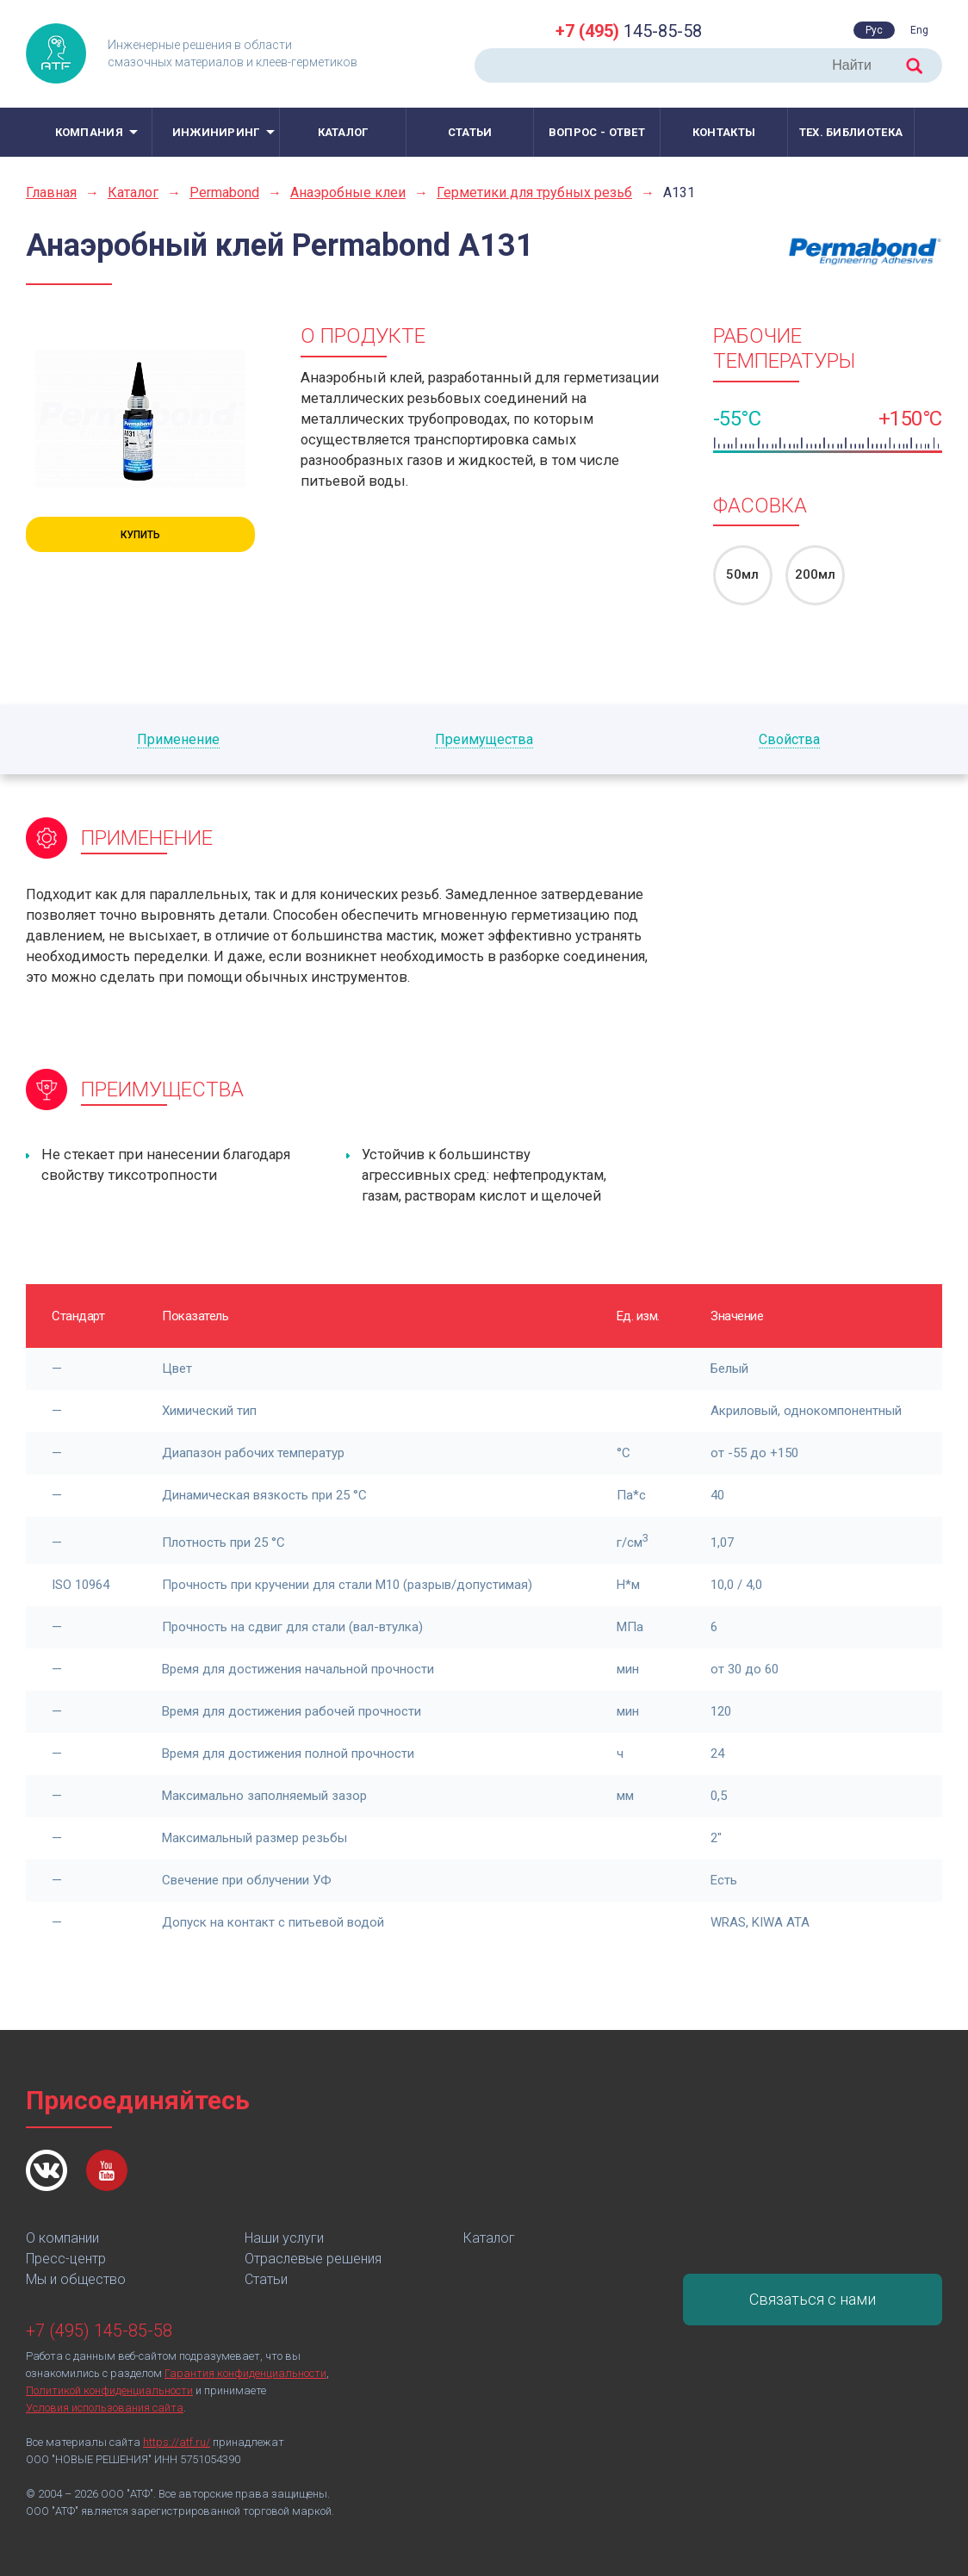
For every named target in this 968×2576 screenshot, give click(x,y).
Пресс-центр (66, 2258)
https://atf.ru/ (176, 2442)
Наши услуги (284, 2238)
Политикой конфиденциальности (109, 2390)
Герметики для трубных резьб (534, 192)
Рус (874, 30)
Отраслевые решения (313, 2258)
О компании (62, 2238)
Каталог (343, 132)
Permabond (224, 192)
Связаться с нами (812, 2299)
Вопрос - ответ (597, 132)
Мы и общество (76, 2279)
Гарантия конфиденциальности (245, 2373)
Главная (51, 192)
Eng (919, 30)
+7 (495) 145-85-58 (99, 2330)
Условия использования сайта (104, 2407)
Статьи (470, 132)
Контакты (723, 132)
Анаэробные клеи (348, 192)
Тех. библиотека (851, 132)
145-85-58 (628, 31)
